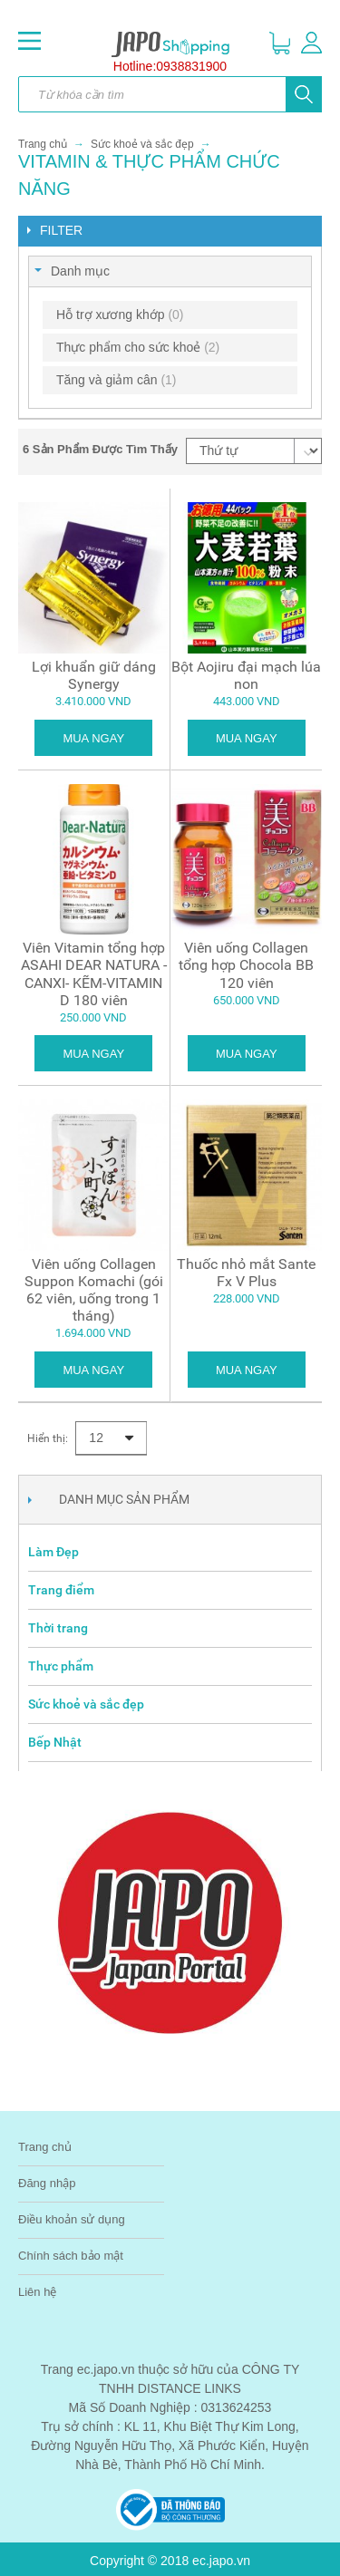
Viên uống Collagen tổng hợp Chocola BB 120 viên (246, 965)
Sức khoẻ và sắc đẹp (142, 144)
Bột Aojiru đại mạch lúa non (246, 675)
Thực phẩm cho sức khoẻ (137, 347)
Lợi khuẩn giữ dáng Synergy (94, 675)
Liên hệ (37, 2292)
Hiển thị (46, 1438)
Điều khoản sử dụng (71, 2219)
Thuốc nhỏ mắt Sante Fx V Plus (246, 1272)
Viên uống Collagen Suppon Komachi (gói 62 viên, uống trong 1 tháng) (93, 1290)
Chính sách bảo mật (70, 2255)
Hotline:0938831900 (170, 66)
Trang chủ (42, 144)
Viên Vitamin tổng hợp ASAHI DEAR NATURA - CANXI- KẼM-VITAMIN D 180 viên (94, 974)
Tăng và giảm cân (116, 380)
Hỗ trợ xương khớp (120, 314)
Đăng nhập (46, 2183)
